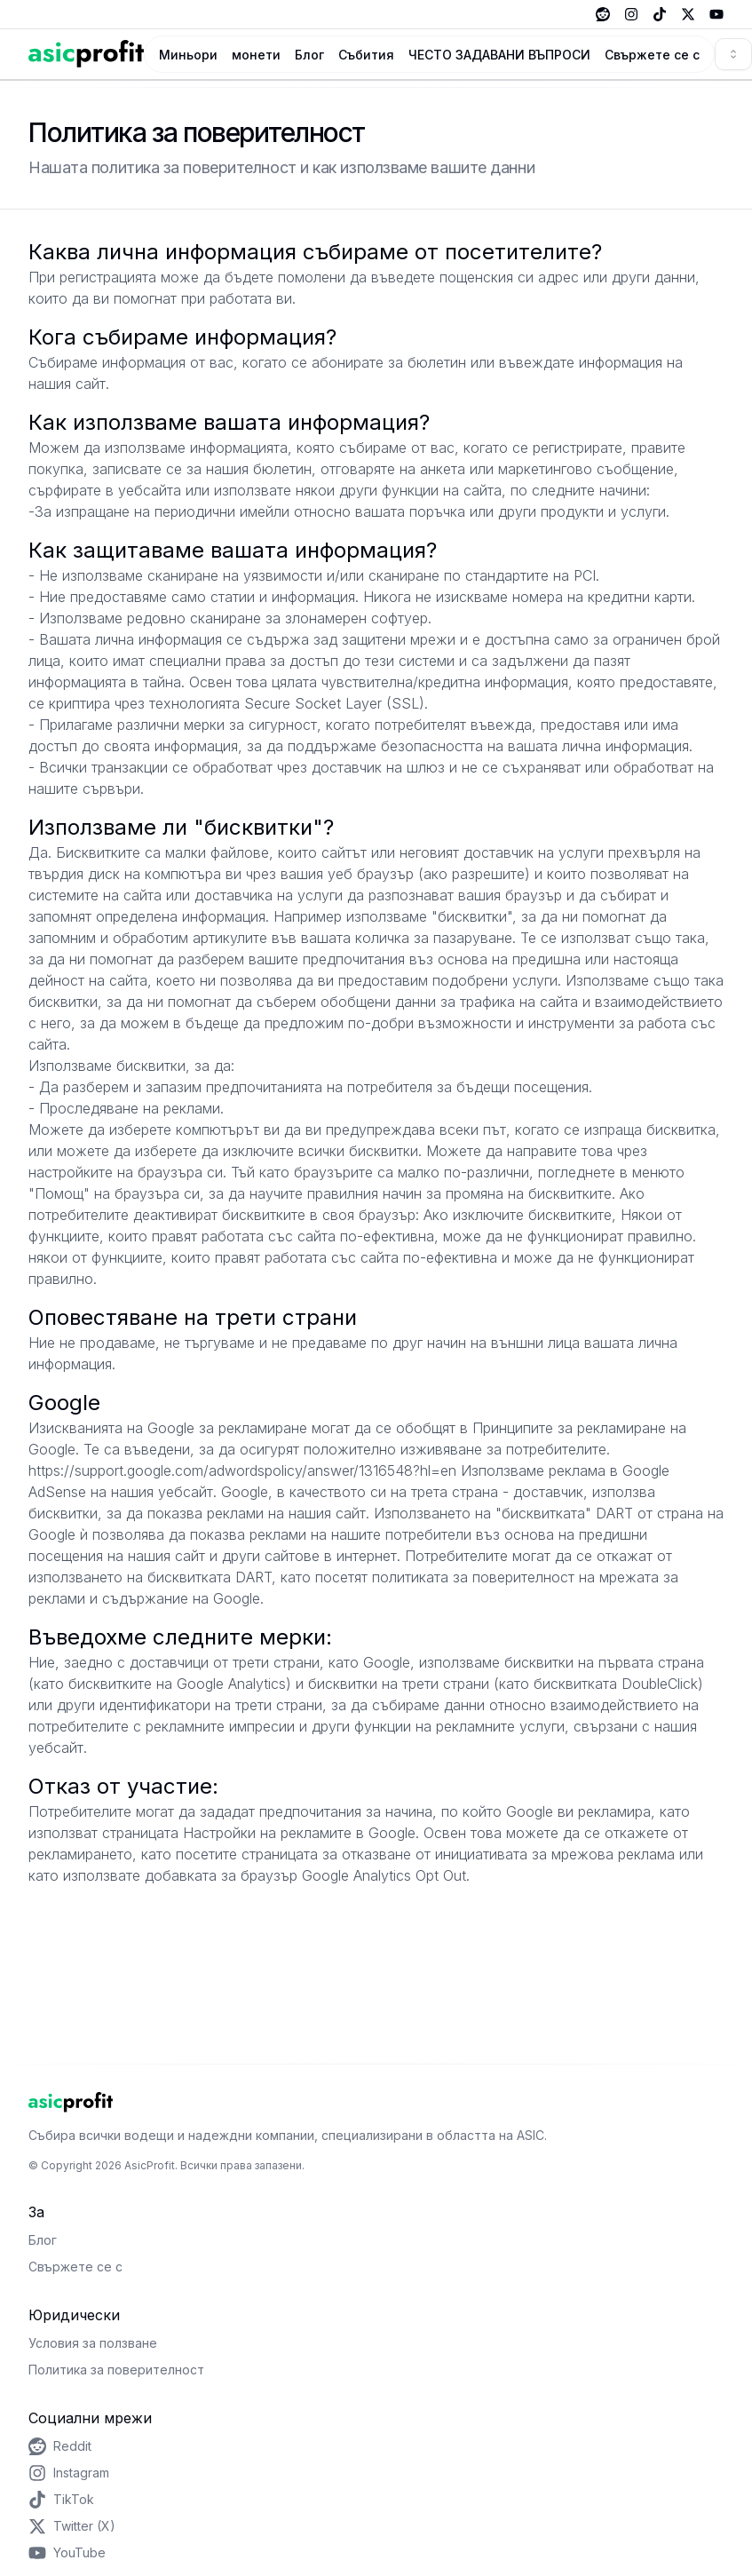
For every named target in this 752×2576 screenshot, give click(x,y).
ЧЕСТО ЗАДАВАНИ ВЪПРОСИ (499, 54)
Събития (366, 54)
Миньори (188, 54)
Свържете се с (652, 54)
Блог (309, 54)
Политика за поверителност (116, 2369)
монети (256, 54)
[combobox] (733, 54)
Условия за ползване (92, 2342)
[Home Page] (86, 53)
